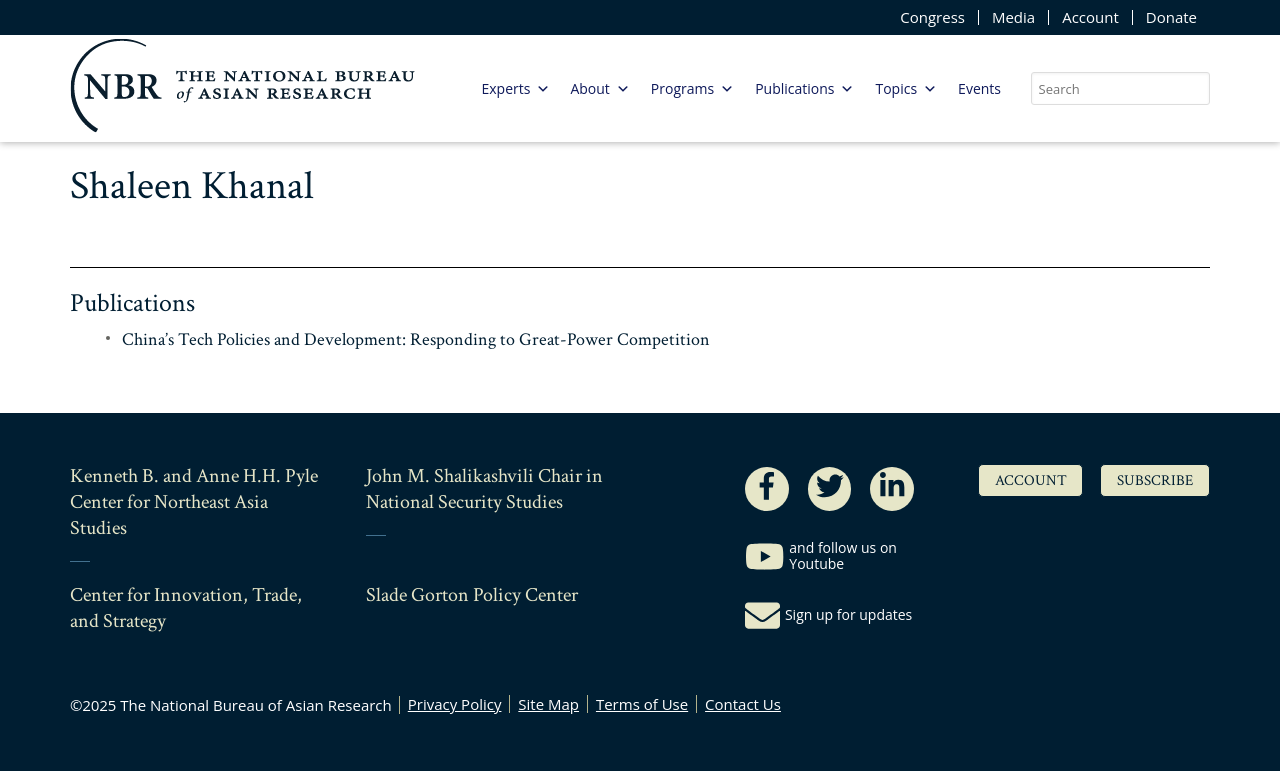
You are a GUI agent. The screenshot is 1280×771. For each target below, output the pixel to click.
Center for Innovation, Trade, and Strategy (186, 608)
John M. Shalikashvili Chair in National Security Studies (484, 489)
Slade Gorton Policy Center (472, 595)
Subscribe (1155, 480)
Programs (692, 89)
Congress (932, 17)
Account (1090, 17)
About (599, 89)
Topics (906, 89)
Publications (804, 89)
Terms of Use (642, 704)
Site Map (548, 704)
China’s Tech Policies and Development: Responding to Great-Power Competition (416, 339)
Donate (1171, 17)
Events (979, 88)
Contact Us (743, 704)
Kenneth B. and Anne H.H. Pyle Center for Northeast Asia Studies (194, 502)
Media (1013, 17)
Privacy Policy (455, 704)
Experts (515, 89)
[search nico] (1120, 88)
